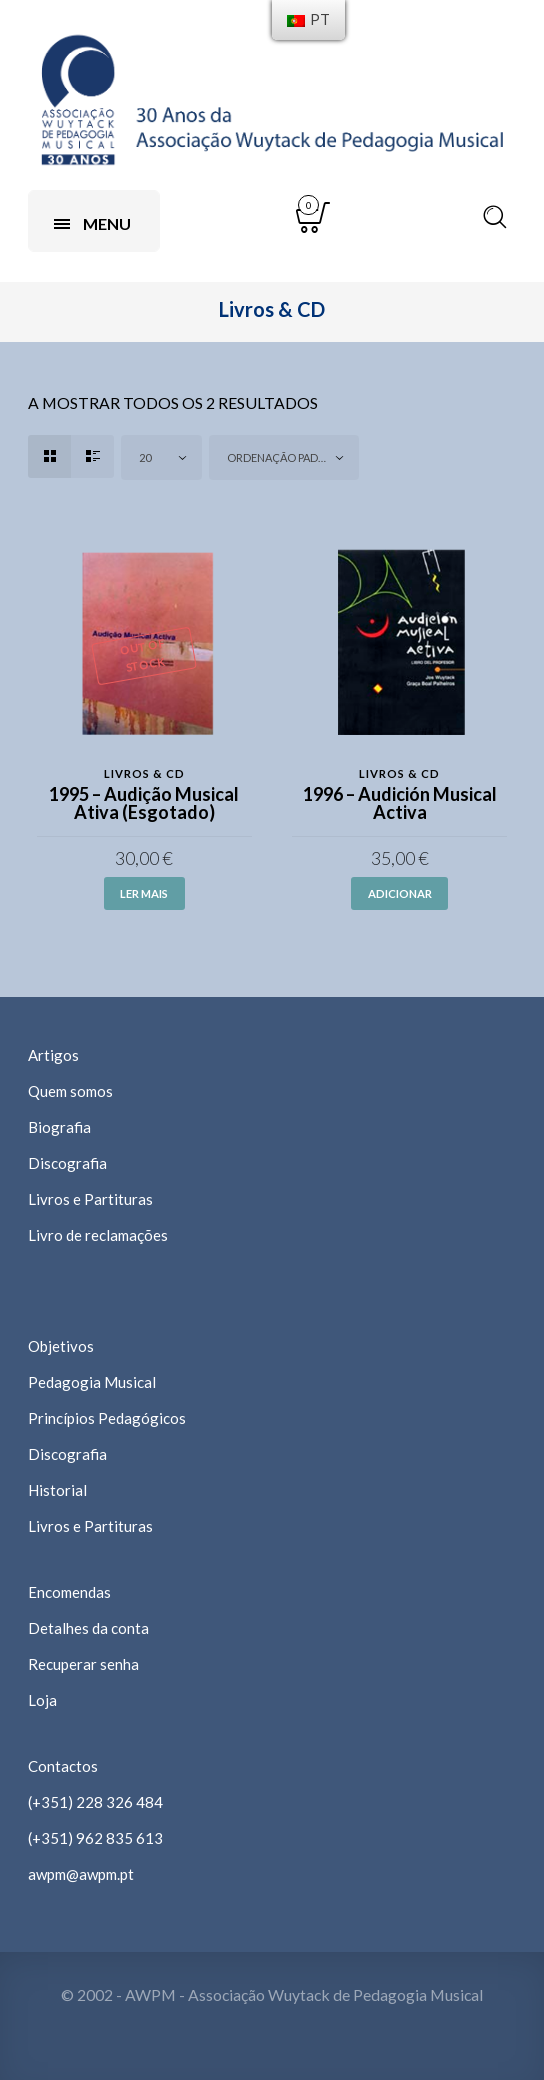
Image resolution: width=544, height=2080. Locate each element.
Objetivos (61, 1346)
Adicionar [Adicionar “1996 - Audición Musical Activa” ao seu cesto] (400, 893)
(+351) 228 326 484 (95, 1802)
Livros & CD (144, 773)
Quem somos (70, 1091)
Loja (42, 1700)
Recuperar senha (83, 1664)
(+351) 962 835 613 (95, 1838)
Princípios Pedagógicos (107, 1418)
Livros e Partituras (90, 1199)
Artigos (53, 1055)
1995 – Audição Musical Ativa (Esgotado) (144, 803)
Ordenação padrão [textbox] (284, 457)
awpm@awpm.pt (81, 1874)
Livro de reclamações (98, 1235)
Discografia (67, 1163)
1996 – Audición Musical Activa (400, 803)
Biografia (59, 1127)
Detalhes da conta (88, 1628)
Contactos (63, 1766)
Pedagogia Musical (92, 1382)
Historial (57, 1490)
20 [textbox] (145, 457)
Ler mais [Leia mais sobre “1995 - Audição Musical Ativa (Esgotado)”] (144, 893)
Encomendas (69, 1592)
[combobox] (161, 457)
